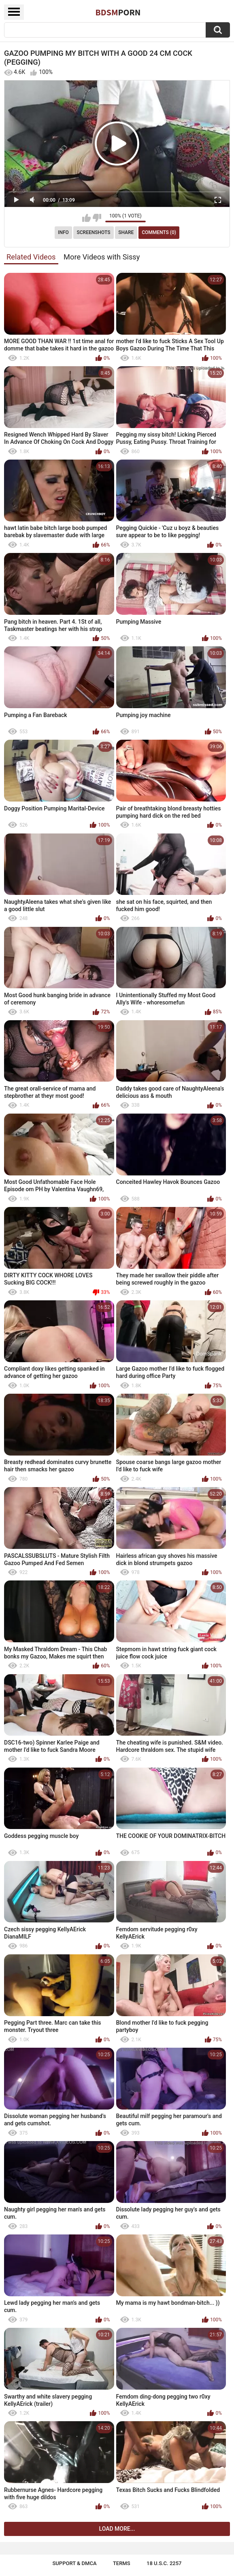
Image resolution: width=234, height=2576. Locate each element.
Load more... (117, 2528)
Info (63, 232)
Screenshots (94, 232)
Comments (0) (159, 232)
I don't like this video (97, 218)
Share (126, 232)
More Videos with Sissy (102, 257)
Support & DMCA (74, 2563)
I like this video (86, 218)
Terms (121, 2563)
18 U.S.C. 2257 (164, 2563)
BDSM (118, 12)
